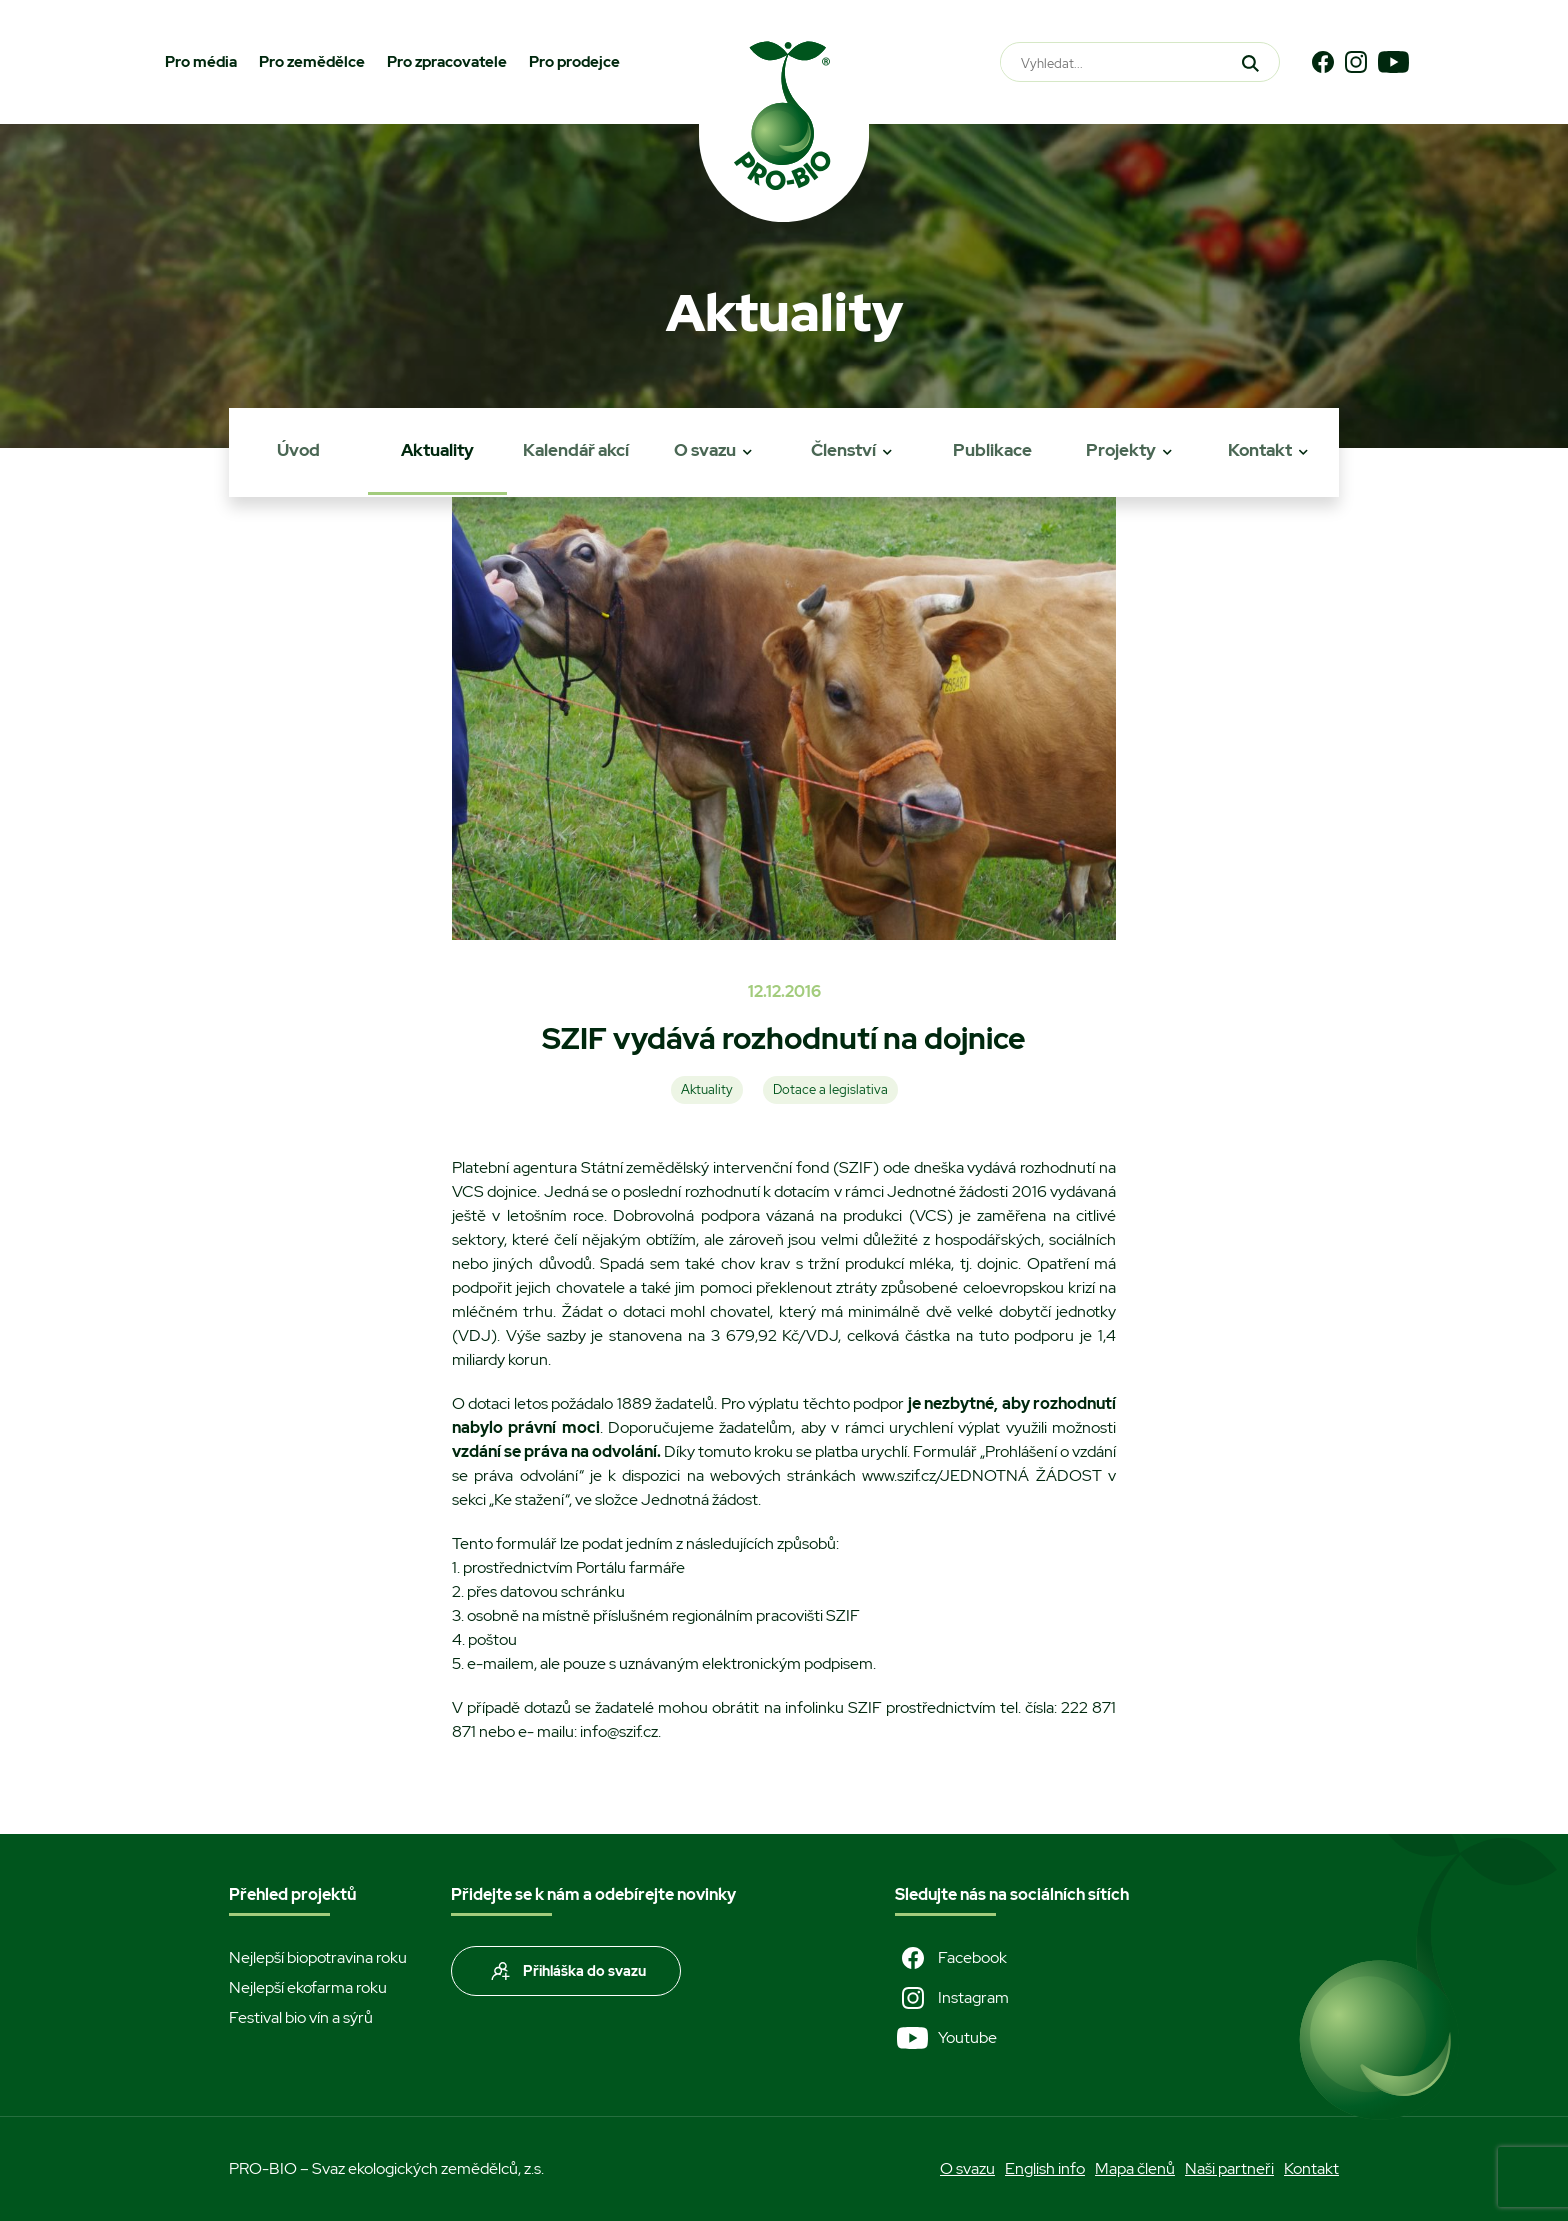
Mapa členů (1135, 2168)
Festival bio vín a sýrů (301, 2017)
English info (1045, 2168)
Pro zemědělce (312, 62)
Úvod (298, 450)
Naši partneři (1229, 2168)
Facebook (951, 1958)
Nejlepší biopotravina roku (318, 1957)
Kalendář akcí (576, 450)
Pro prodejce (574, 62)
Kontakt (1260, 450)
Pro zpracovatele (447, 62)
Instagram (952, 1998)
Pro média (201, 62)
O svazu (705, 450)
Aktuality (437, 450)
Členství (843, 450)
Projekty (1121, 450)
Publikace (992, 450)
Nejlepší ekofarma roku (308, 1987)
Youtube (946, 2038)
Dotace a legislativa (830, 1089)
